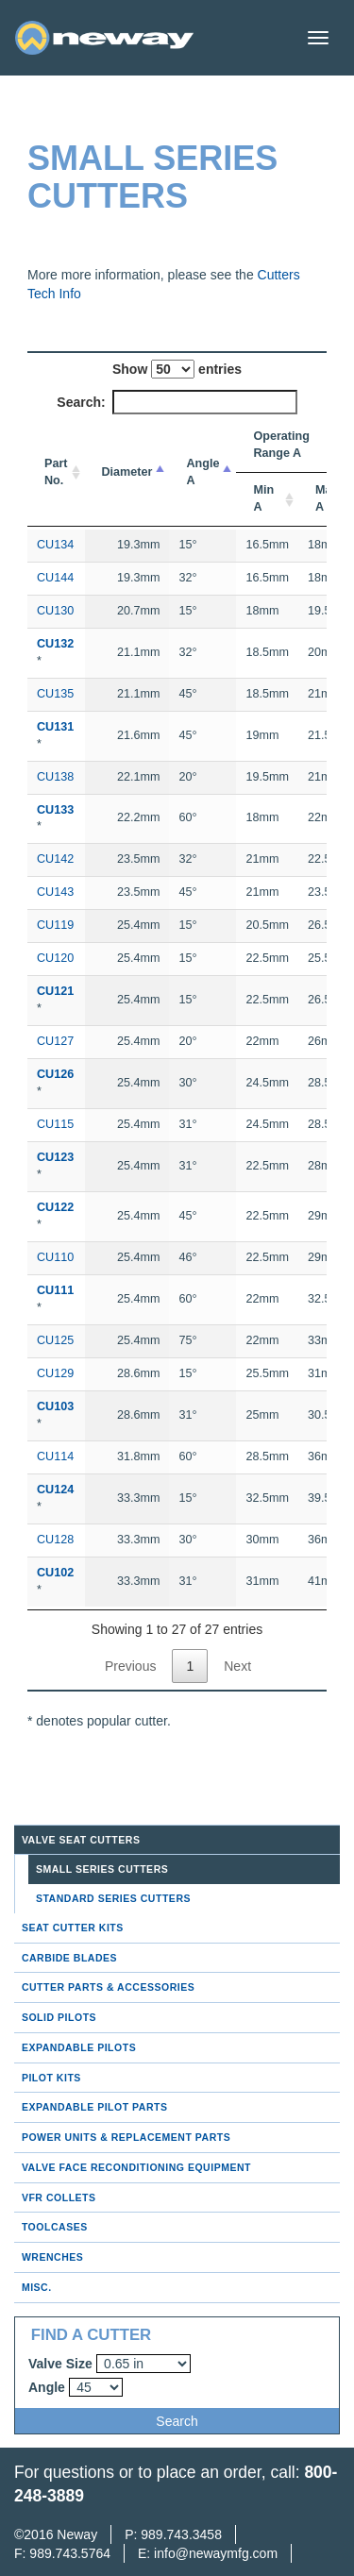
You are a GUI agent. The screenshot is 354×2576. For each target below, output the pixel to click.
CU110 (55, 1257)
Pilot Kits (51, 2077)
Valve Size (60, 2363)
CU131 (55, 726)
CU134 (55, 544)
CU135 (55, 693)
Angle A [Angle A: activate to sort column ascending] (202, 472)
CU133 (55, 810)
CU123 (55, 1157)
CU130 (55, 610)
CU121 (55, 991)
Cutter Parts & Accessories (108, 1987)
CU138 (55, 776)
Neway (77, 2534)
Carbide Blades (69, 1957)
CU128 (55, 1539)
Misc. (37, 2287)
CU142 (55, 859)
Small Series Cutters (102, 1869)
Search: (176, 402)
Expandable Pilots (79, 2047)
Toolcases (55, 2226)
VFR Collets (59, 2197)
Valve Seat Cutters (81, 1839)
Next (237, 1666)
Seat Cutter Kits (73, 1927)
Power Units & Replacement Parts (126, 2137)
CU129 (55, 1373)
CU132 (55, 643)
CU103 (55, 1406)
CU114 (55, 1456)
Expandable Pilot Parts (95, 2107)
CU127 (55, 1041)
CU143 (55, 892)
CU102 (55, 1572)
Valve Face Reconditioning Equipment (136, 2167)
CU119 (55, 925)
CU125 (55, 1340)
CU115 (55, 1124)
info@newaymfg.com (216, 2553)
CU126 (55, 1074)
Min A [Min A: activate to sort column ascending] (263, 498)
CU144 (55, 577)
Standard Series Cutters (113, 1898)
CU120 (55, 958)
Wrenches (52, 2257)
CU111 (55, 1290)
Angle (46, 2387)
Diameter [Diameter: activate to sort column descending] (127, 472)
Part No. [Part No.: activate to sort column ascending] (56, 472)
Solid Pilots (59, 2017)
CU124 (55, 1489)
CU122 (55, 1207)
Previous (130, 1666)
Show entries (177, 369)
